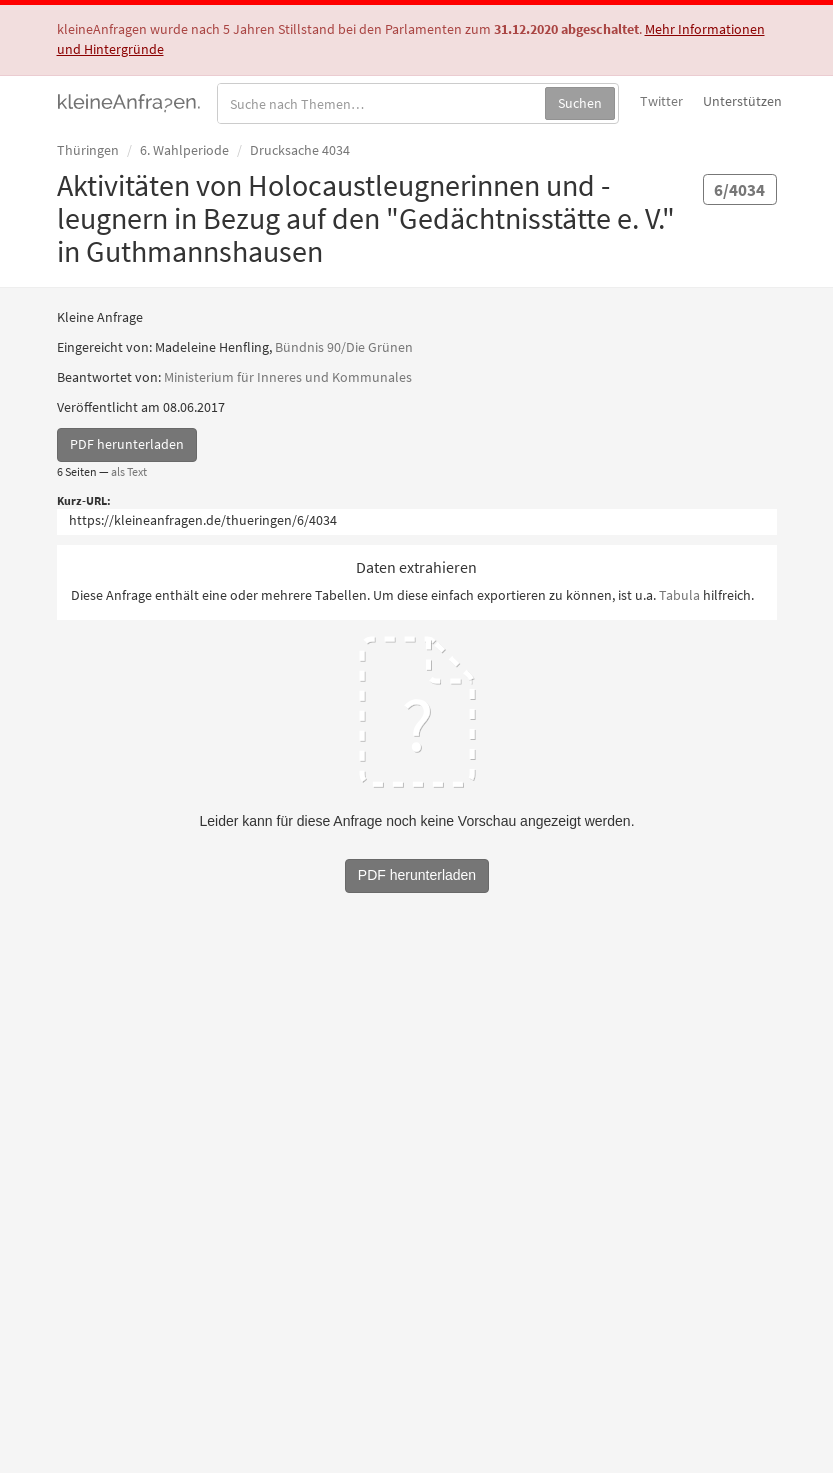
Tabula (679, 595)
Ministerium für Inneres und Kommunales (288, 377)
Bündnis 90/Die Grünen (344, 347)
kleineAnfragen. (129, 101)
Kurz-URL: (84, 500)
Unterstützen (742, 101)
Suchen (580, 103)
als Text (129, 471)
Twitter (661, 101)
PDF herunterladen (127, 444)
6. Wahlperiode (184, 150)
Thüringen (88, 150)
